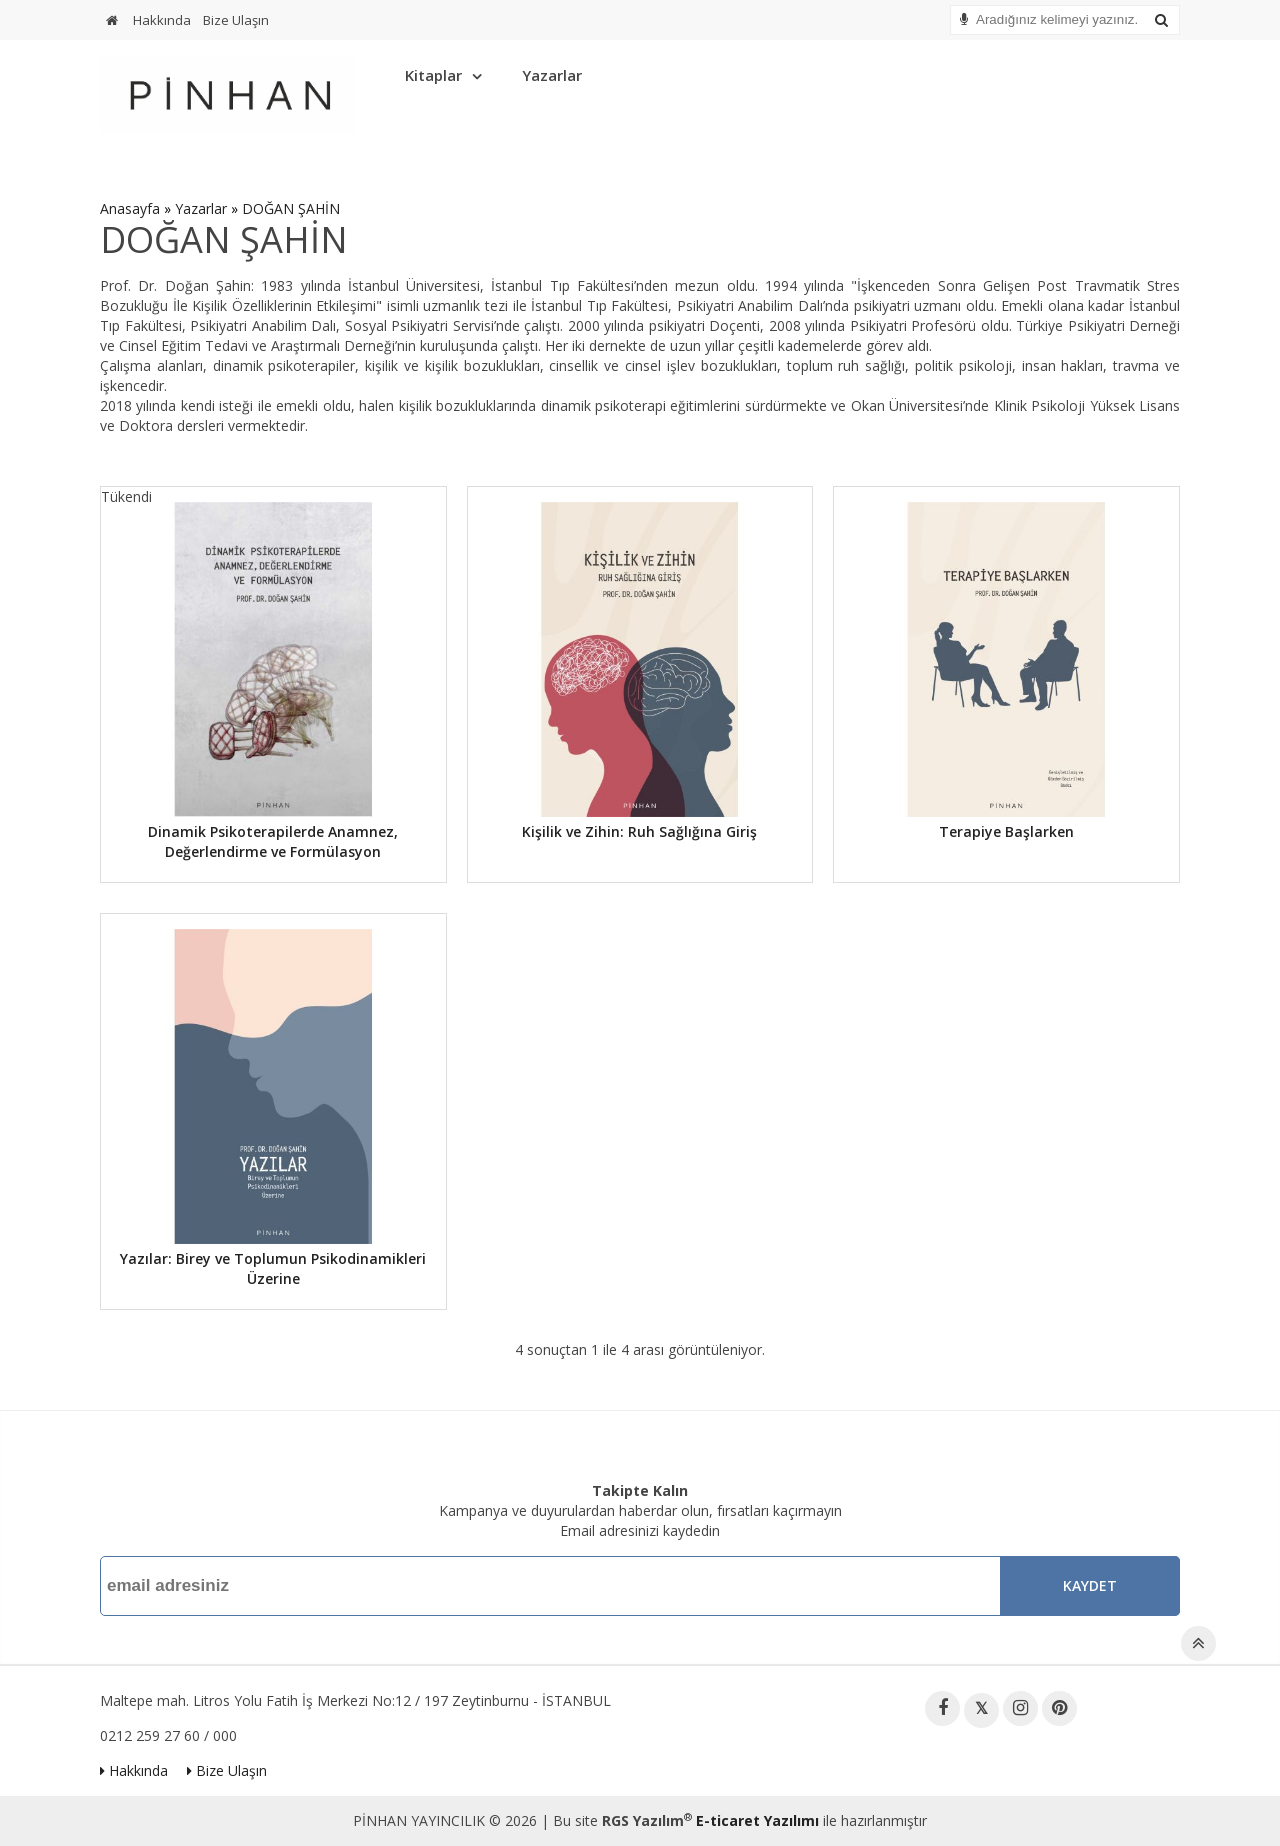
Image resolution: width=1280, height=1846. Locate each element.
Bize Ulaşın (236, 20)
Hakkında (162, 20)
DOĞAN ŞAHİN (291, 208)
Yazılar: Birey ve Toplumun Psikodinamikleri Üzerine (273, 1268)
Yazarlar (552, 75)
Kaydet (1090, 1585)
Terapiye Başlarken (1006, 831)
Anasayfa (130, 208)
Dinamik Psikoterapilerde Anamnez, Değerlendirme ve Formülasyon (273, 841)
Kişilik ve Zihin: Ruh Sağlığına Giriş (639, 831)
